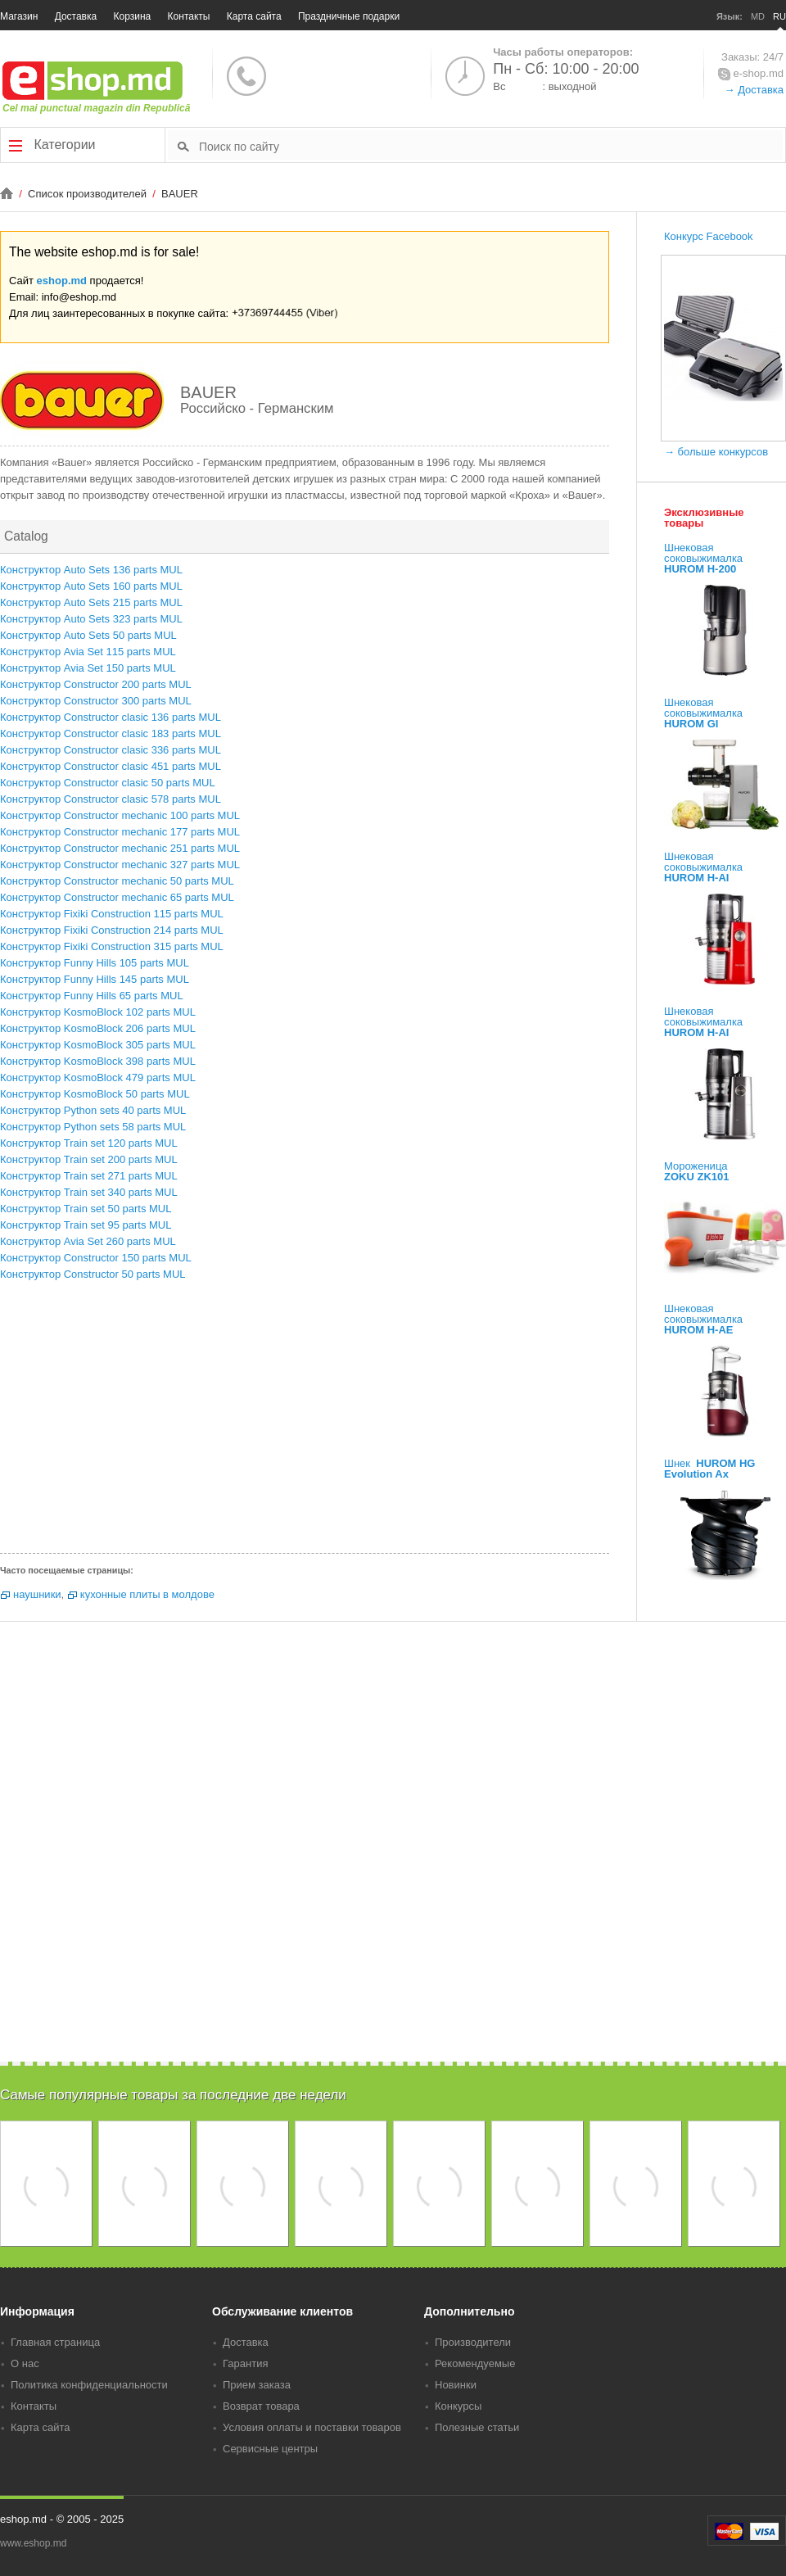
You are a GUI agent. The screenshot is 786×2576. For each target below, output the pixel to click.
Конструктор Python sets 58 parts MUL (93, 1126)
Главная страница (55, 2342)
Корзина (132, 16)
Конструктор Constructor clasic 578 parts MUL (110, 799)
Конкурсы (458, 2406)
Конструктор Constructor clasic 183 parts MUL (110, 733)
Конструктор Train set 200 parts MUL (89, 1159)
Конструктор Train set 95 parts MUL (85, 1225)
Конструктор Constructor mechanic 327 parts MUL (120, 864)
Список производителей (88, 194)
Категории (52, 145)
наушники (37, 1594)
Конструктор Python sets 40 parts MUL (93, 1110)
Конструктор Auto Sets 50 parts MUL (88, 635)
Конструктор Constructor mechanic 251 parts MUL (120, 848)
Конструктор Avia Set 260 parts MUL (88, 1241)
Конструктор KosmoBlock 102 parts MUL (98, 1012)
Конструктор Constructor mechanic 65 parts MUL (117, 897)
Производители (473, 2342)
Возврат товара (261, 2406)
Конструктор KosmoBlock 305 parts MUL (98, 1045)
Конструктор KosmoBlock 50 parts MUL (95, 1094)
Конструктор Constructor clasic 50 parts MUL (107, 782)
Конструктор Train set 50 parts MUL (85, 1208)
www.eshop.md (33, 2543)
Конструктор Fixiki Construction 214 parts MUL (112, 930)
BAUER (179, 194)
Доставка (76, 16)
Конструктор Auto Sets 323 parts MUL (91, 619)
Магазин (19, 16)
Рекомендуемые (475, 2363)
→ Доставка (754, 90)
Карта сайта (254, 16)
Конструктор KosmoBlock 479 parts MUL (98, 1077)
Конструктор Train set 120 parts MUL (89, 1143)
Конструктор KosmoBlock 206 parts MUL (98, 1028)
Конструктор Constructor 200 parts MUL (96, 684)
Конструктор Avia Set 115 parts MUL (88, 651)
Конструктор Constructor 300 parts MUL (96, 701)
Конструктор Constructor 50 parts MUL (93, 1274)
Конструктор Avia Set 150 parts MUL (88, 668)
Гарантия (245, 2363)
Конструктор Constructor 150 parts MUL (96, 1258)
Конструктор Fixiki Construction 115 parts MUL (112, 914)
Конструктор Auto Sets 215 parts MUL (91, 602)
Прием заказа (257, 2385)
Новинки (456, 2385)
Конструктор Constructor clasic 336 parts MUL (110, 750)
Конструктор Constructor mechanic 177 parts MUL (120, 832)
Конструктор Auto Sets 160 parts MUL (91, 586)
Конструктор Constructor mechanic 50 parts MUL (117, 881)
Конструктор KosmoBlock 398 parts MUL (98, 1061)
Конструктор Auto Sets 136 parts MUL (91, 570)
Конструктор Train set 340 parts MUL (89, 1192)
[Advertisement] (304, 1422)
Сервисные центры (270, 2448)
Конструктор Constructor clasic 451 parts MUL (110, 766)
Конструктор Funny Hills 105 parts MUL (94, 963)
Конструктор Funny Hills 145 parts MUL (94, 979)
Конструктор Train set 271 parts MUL (89, 1176)
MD (758, 16)
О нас (25, 2363)
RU (779, 16)
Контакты (189, 16)
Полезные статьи (477, 2427)
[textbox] (491, 145)
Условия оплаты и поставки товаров (312, 2427)
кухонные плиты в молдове (147, 1594)
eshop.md (62, 280)
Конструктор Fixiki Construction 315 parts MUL (112, 946)
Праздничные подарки (349, 16)
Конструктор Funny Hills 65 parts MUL (91, 995)
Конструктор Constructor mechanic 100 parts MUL (120, 815)
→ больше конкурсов (716, 451)
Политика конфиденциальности (89, 2385)
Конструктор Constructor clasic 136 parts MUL (110, 717)
